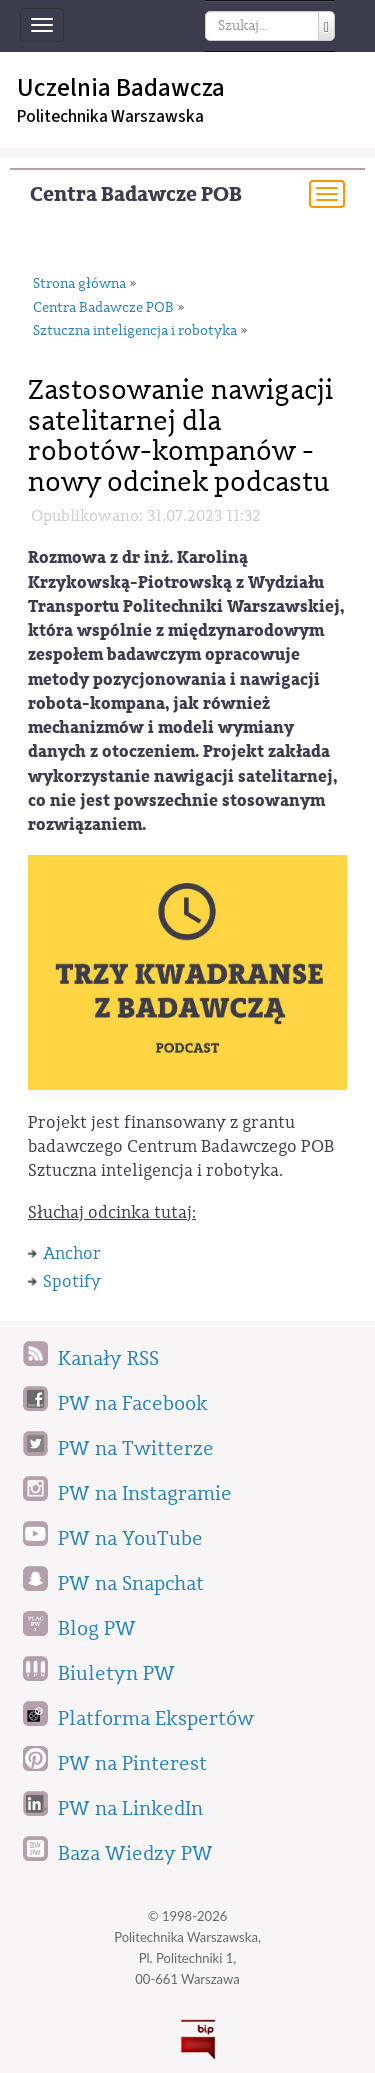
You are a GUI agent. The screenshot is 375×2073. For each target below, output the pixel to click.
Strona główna (79, 284)
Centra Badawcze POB (136, 194)
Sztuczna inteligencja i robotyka (135, 331)
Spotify (72, 1281)
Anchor (72, 1253)
